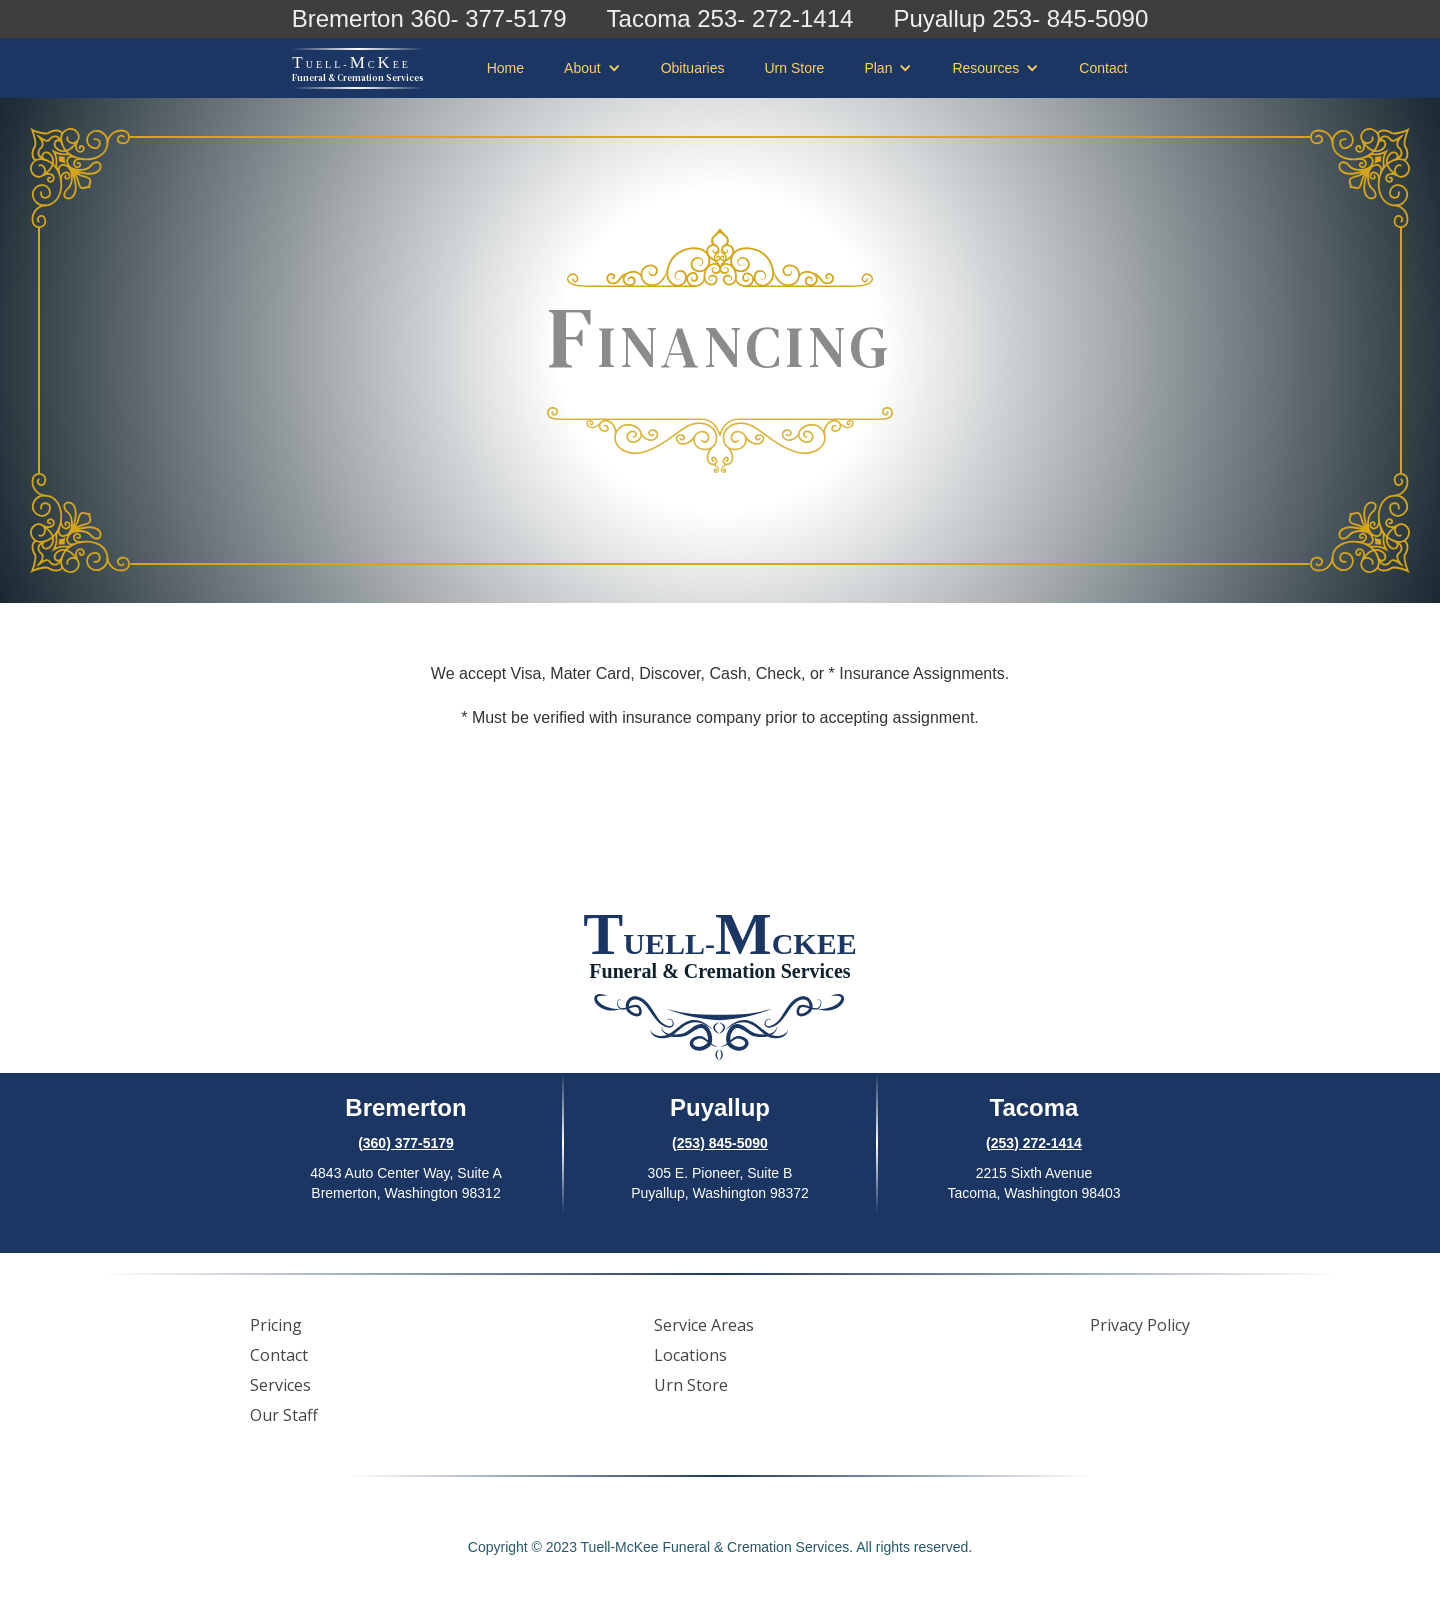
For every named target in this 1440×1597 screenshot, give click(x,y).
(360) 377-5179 (406, 1143)
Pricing (276, 1325)
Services (280, 1385)
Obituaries (693, 68)
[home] (358, 68)
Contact (1103, 68)
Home (505, 68)
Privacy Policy (1140, 1325)
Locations (690, 1355)
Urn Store (794, 68)
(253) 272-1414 (1034, 1143)
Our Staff (284, 1415)
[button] (592, 68)
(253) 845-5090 (720, 1143)
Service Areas (704, 1325)
